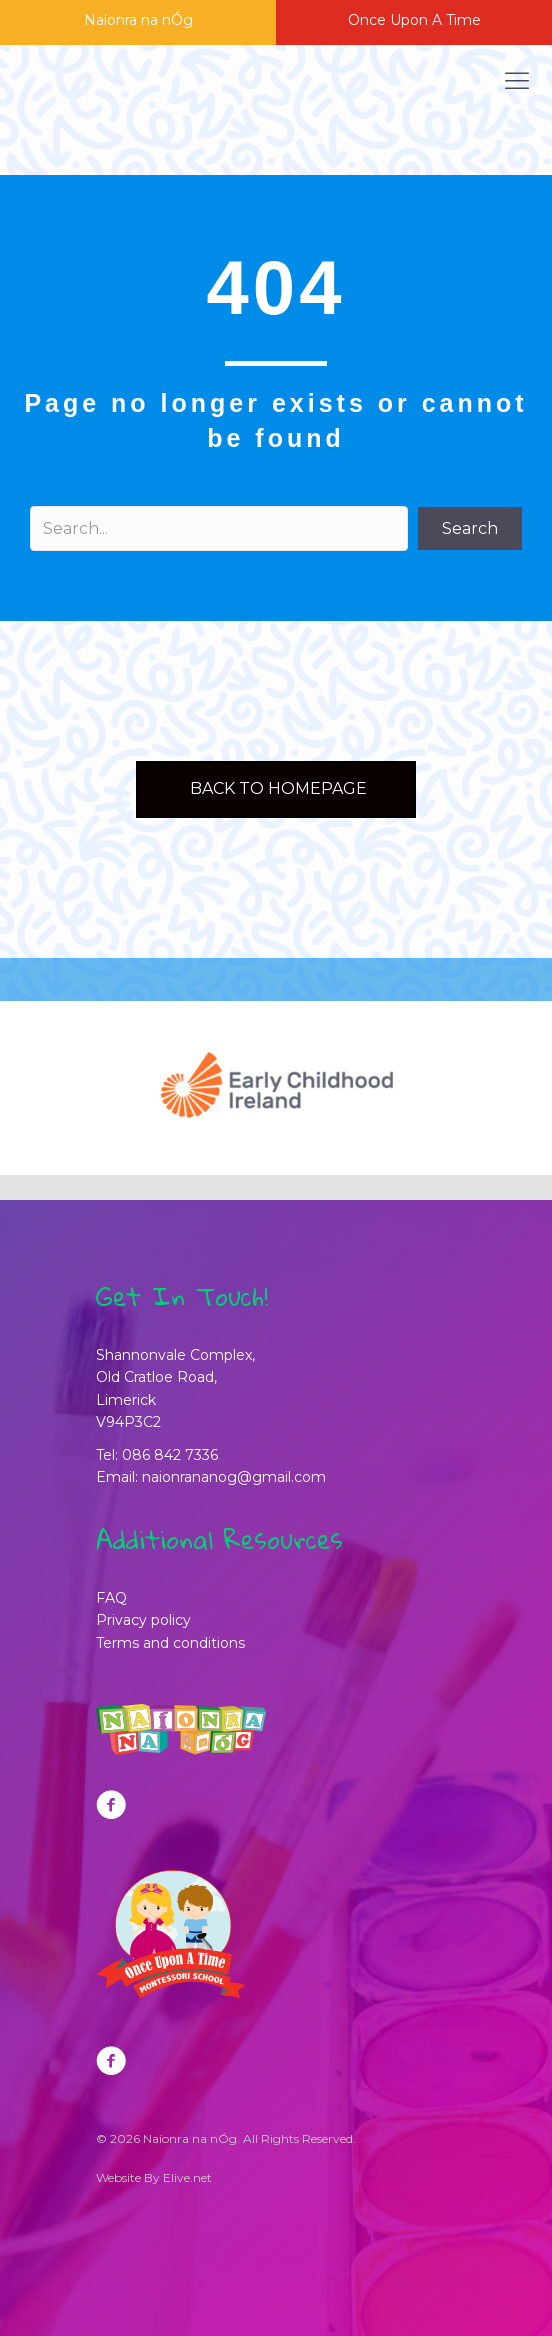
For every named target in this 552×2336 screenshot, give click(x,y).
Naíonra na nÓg (138, 20)
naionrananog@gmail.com (234, 1477)
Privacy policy (143, 1620)
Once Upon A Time (414, 20)
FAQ (111, 1598)
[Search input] (219, 528)
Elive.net (187, 2177)
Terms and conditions (170, 1643)
